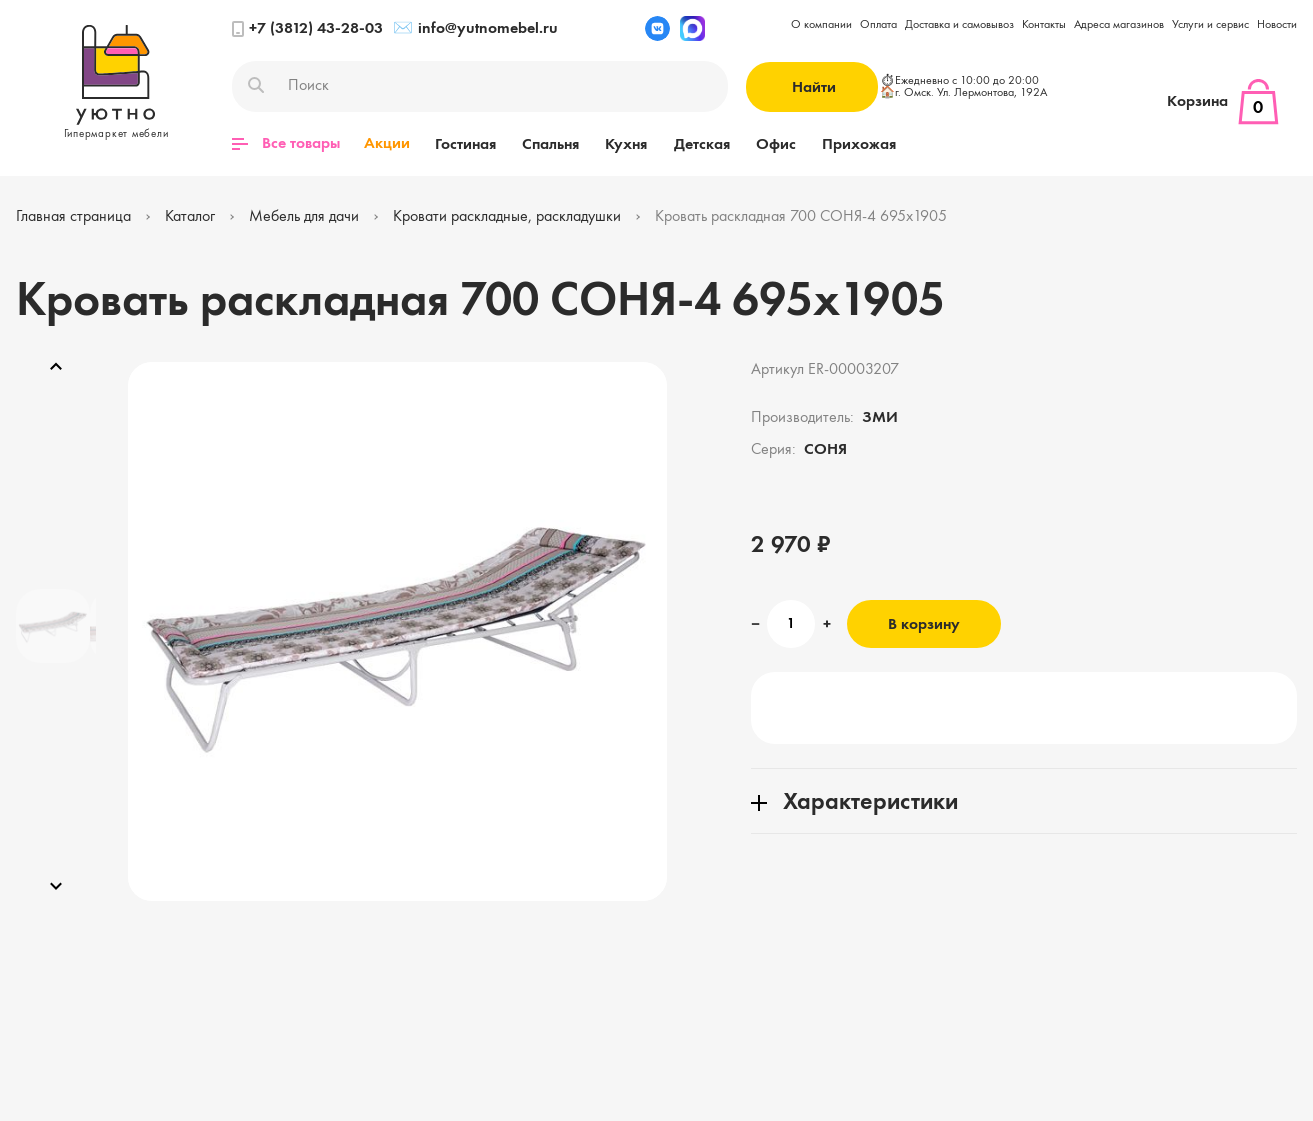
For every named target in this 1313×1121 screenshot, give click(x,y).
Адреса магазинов (1119, 25)
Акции (387, 144)
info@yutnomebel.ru (475, 29)
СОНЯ (825, 450)
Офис (766, 144)
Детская (694, 144)
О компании (821, 25)
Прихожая (847, 144)
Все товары (286, 144)
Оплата (878, 25)
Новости (1277, 25)
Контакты (1044, 25)
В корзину (924, 625)
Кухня (621, 144)
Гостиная (464, 144)
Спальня (547, 144)
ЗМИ (880, 418)
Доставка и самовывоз (959, 25)
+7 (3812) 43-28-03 (307, 29)
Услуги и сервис (1210, 25)
